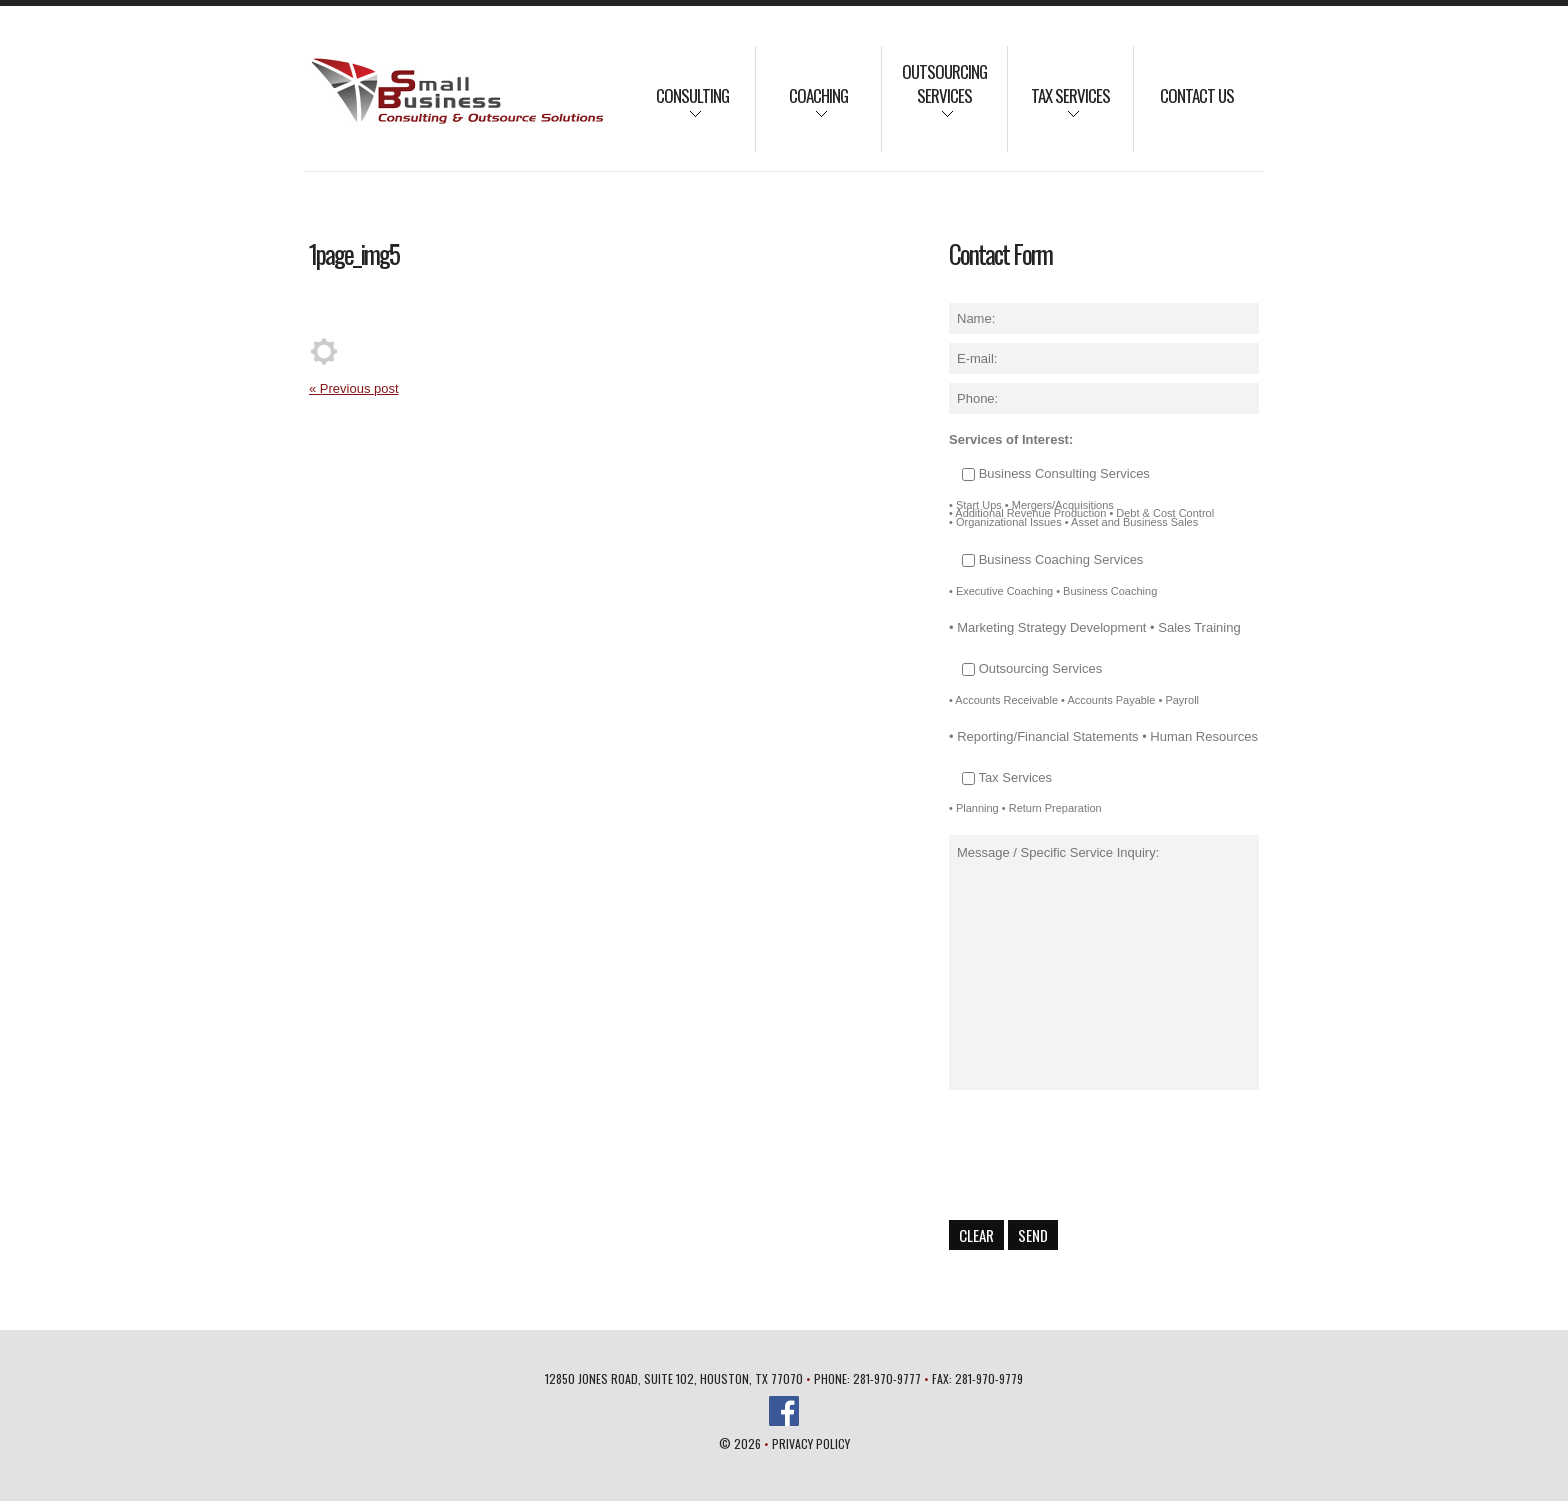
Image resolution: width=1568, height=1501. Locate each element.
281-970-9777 (887, 1378)
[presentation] (1101, 1155)
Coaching (802, 109)
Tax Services (1059, 109)
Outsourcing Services (934, 97)
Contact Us (1197, 95)
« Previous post (354, 388)
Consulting (679, 109)
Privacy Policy (811, 1443)
